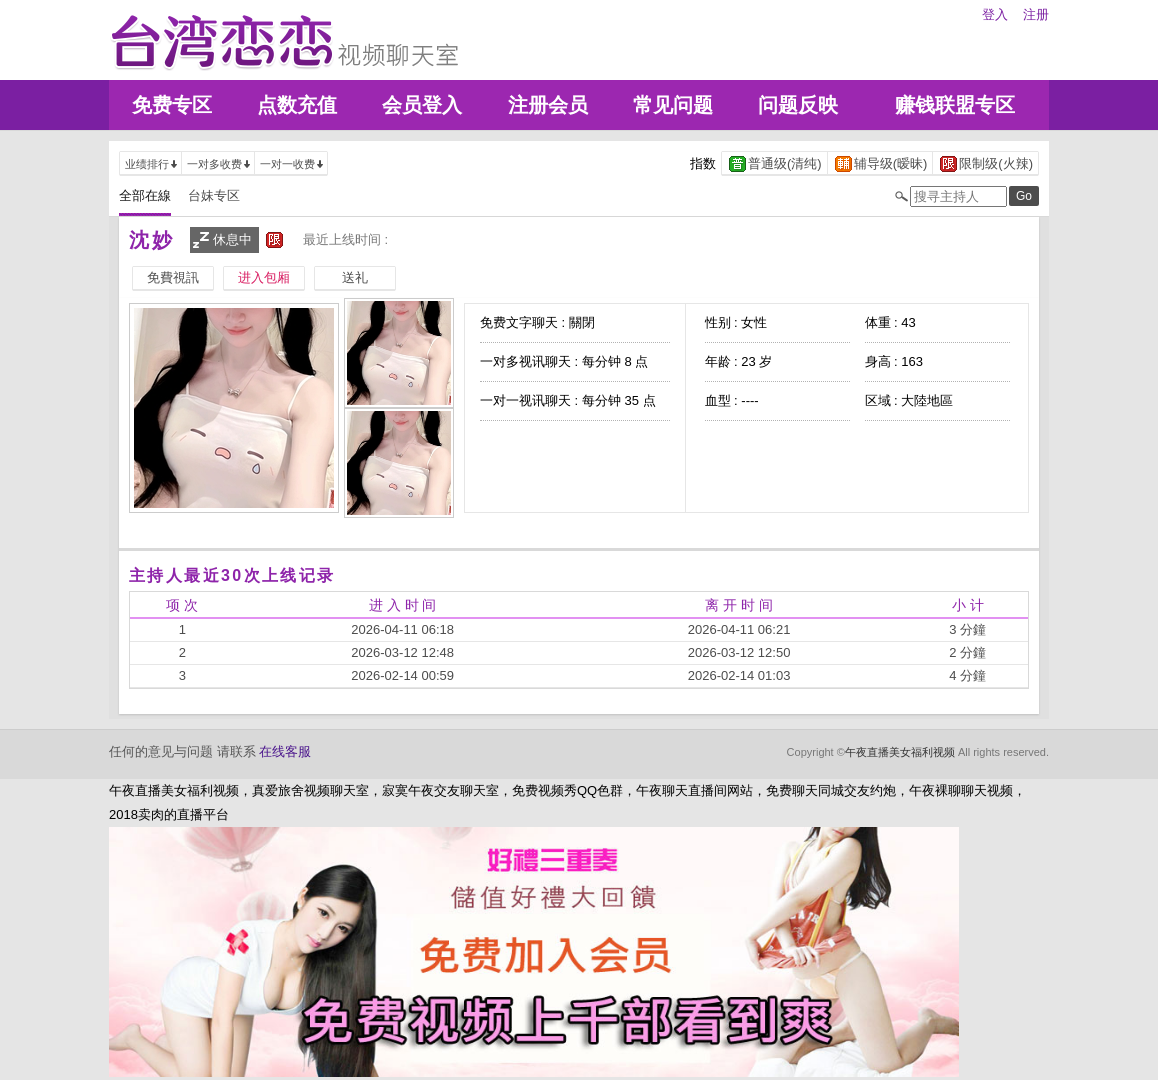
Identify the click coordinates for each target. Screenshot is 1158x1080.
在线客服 (285, 751)
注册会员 (548, 105)
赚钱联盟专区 (955, 105)
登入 (995, 14)
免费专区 (172, 105)
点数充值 (297, 105)
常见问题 (673, 105)
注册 (1036, 14)
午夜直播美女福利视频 (900, 752)
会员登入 (422, 105)
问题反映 (798, 105)
